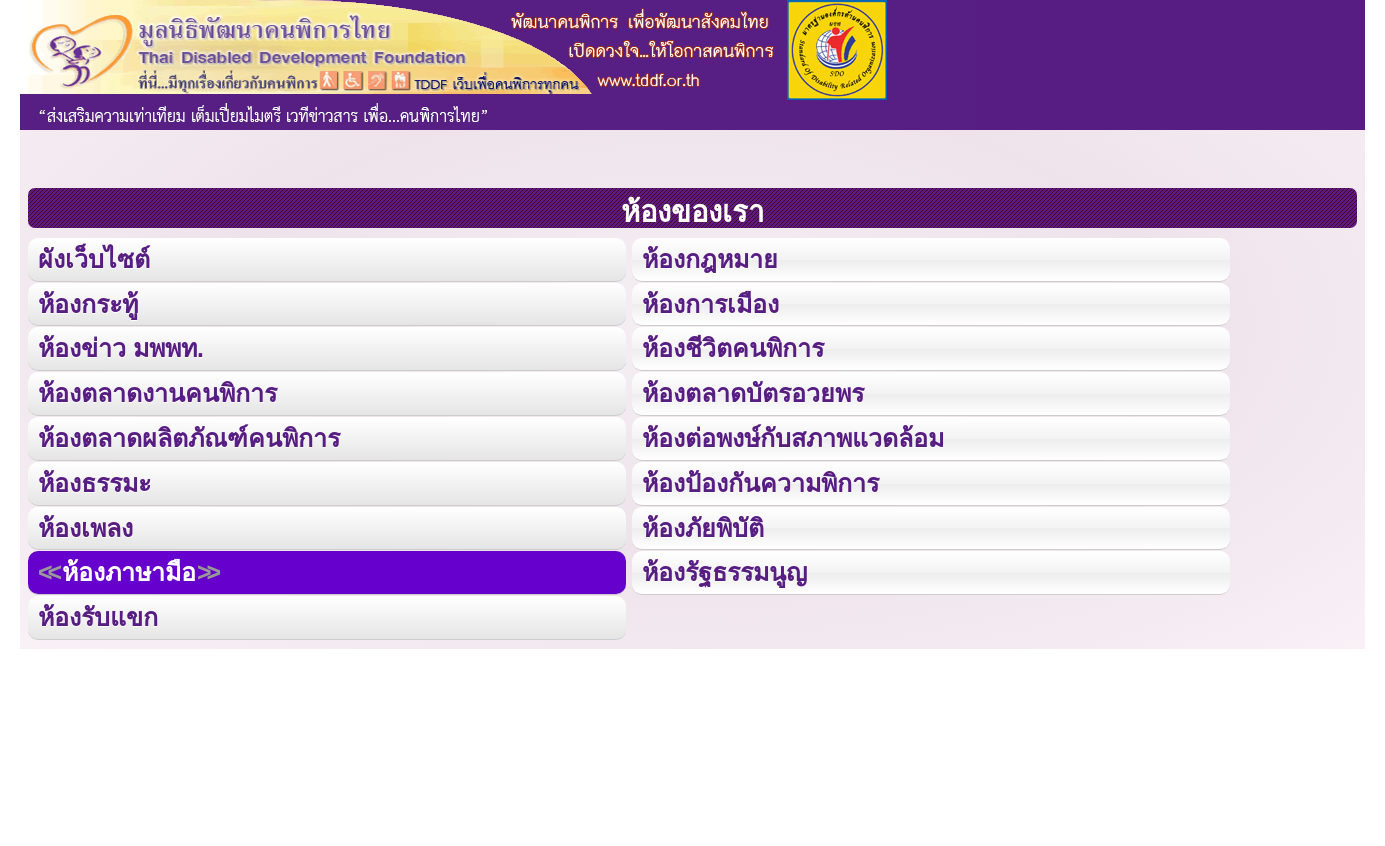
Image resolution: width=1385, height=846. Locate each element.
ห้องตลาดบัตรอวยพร (753, 391)
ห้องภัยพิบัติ (703, 523)
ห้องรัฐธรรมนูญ (724, 568)
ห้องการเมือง (710, 302)
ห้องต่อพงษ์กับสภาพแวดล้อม (793, 435)
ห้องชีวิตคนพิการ (733, 346)
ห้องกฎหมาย (710, 258)
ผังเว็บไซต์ (93, 258)
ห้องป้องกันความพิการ (760, 479)
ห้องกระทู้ (88, 302)
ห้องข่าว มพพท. (121, 346)
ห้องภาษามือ (129, 568)
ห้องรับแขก (98, 612)
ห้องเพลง (85, 523)
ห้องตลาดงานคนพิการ (157, 391)
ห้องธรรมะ (94, 479)
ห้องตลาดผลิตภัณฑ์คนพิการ (189, 435)
